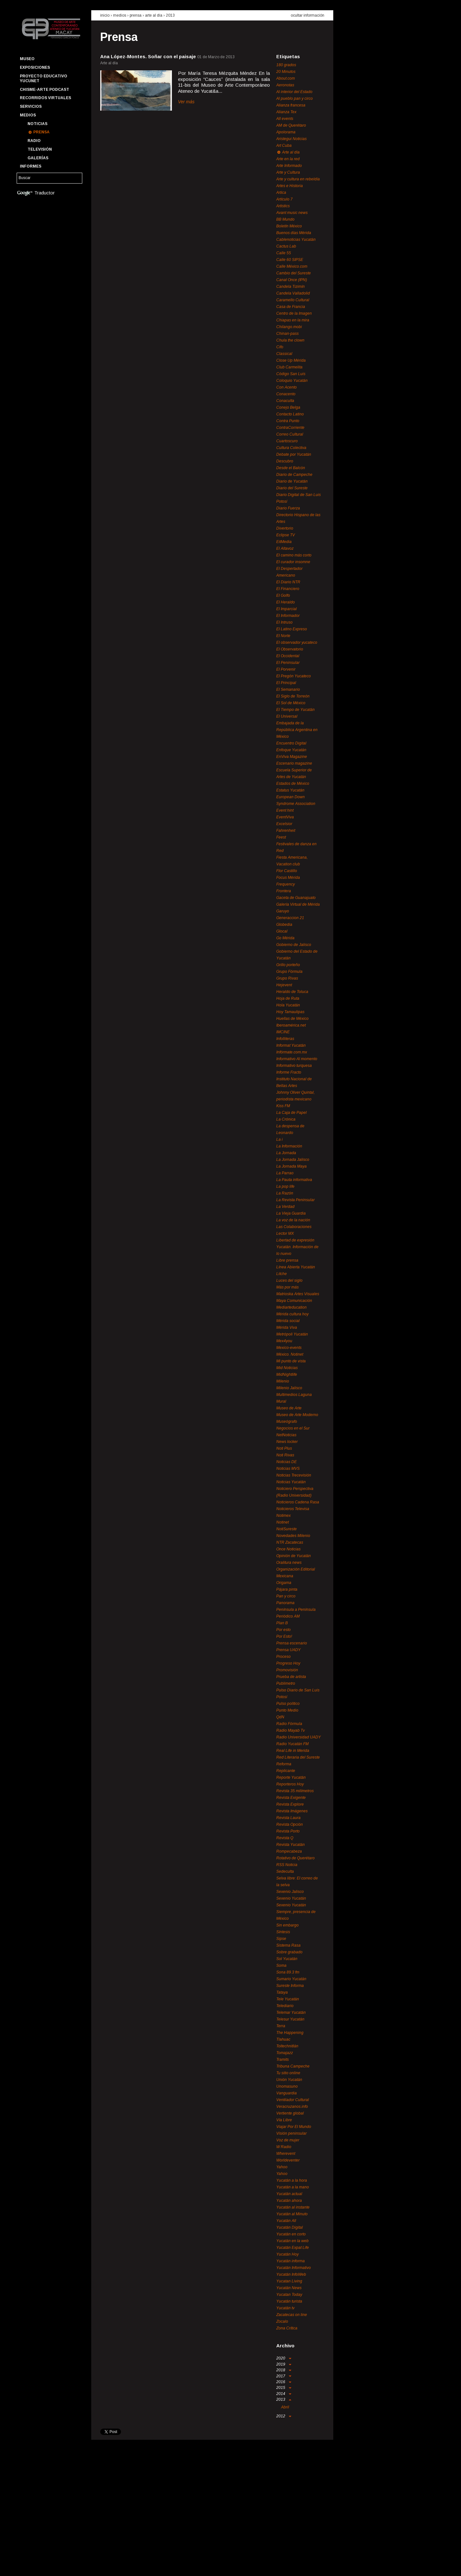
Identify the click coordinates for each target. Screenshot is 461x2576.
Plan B (282, 1623)
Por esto (283, 1629)
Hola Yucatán (288, 1005)
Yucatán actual (289, 2194)
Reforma (283, 1764)
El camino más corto (293, 555)
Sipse (281, 1938)
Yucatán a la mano (292, 2187)
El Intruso (284, 622)
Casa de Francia (290, 306)
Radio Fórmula (289, 1723)
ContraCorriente (290, 427)
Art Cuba (284, 145)
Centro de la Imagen (294, 313)
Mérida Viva (286, 1327)
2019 (283, 2364)
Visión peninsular (291, 2133)
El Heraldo (285, 602)
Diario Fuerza (288, 508)
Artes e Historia (289, 186)
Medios (28, 115)
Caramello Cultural (292, 300)
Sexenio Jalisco (290, 1891)
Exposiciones (35, 67)
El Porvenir (285, 669)
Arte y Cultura (288, 172)
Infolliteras (285, 1038)
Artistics (283, 206)
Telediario (285, 2006)
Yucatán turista (289, 2301)
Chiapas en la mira (292, 320)
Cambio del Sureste (293, 273)
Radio (34, 140)
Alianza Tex (286, 112)
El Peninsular (288, 662)
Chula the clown (290, 340)
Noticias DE (286, 1462)
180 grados (286, 65)
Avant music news (292, 212)
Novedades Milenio (293, 1535)
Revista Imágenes (292, 1811)
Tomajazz (284, 2053)
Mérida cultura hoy (292, 1314)
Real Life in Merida (292, 1750)
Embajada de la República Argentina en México (297, 730)
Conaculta (285, 400)
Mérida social (288, 1321)
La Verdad (285, 1206)
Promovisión (287, 1670)
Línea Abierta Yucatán (295, 1267)
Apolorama (285, 132)
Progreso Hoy (288, 1663)
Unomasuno (287, 2086)
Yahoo (281, 2167)
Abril (285, 2407)
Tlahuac (283, 2039)
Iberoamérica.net (291, 1025)
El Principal (286, 683)
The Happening (289, 2032)
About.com (285, 78)
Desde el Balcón (290, 468)
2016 (283, 2382)
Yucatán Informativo (293, 2267)
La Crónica (285, 1119)
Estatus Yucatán (290, 790)
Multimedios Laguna (294, 1394)
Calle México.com (291, 266)
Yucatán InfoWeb (291, 2274)
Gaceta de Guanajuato (296, 897)
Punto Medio (287, 1710)
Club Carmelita (289, 367)
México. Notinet (289, 1354)
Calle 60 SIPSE (289, 259)
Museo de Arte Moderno (297, 1415)
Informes (30, 166)
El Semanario (288, 689)
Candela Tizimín (290, 286)
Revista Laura (288, 1818)
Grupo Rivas (287, 978)
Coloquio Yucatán (292, 380)
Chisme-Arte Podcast (44, 89)
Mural (281, 1401)
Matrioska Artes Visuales (297, 1294)
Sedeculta (285, 1871)
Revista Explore (290, 1804)
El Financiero (287, 589)
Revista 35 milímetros (295, 1791)
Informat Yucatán (291, 1045)
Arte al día (153, 15)
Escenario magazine (294, 763)
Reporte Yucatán (291, 1777)
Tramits (282, 2059)
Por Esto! (284, 1636)
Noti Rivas (285, 1455)
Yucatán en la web (292, 2241)
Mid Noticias (287, 1368)
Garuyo (282, 911)
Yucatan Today (289, 2294)
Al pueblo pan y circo (294, 98)
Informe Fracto (288, 1072)
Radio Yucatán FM (292, 1744)
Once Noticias (288, 1549)
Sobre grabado (289, 1952)
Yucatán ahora (289, 2200)
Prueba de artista (291, 1676)
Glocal (281, 931)
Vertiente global (290, 2113)
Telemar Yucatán (291, 2012)
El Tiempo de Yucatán (295, 709)
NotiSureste (286, 1529)
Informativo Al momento (296, 1059)
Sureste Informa (290, 1985)
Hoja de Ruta (287, 998)
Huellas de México (292, 1018)
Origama (283, 1582)
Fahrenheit (285, 830)
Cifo (279, 347)
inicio (104, 15)
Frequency (285, 884)
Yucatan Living (289, 2281)
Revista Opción (289, 1824)
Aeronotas (285, 85)
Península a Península (296, 1609)
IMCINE (283, 1032)
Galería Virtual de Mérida (298, 904)
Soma (281, 1965)
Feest (281, 837)
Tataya (282, 1992)
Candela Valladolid (293, 293)
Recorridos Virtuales (45, 98)
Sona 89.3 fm (287, 1972)
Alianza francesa (290, 105)
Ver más (186, 101)
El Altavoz (285, 548)
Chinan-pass (287, 333)
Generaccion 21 (290, 918)
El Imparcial (286, 609)
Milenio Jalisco (289, 1388)
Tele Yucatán (287, 1999)
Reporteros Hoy (290, 1784)
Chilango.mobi (289, 327)
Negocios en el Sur (293, 1428)
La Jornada (286, 1153)
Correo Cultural (289, 434)
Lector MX (285, 1233)
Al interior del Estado (294, 92)
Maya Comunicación (294, 1300)
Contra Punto (287, 421)
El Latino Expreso (291, 629)
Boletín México (289, 226)
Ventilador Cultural (292, 2100)
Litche (281, 1274)
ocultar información (307, 15)
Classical (284, 353)
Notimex (283, 1515)
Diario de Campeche (294, 474)
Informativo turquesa (294, 1065)
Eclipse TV (285, 535)
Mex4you (284, 1341)
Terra (280, 2026)
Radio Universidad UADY (298, 1737)
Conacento (285, 394)
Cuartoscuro (287, 441)
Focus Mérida (288, 877)
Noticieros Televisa (292, 1509)
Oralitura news (289, 1562)
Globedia (284, 924)
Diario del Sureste (292, 488)
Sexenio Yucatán (291, 1898)
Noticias (37, 124)
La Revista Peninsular (295, 1200)
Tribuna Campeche (293, 2066)
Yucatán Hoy (287, 2254)
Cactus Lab (286, 246)
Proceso (283, 1656)
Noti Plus (284, 1448)
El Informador (288, 615)
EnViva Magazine (291, 756)
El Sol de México (290, 703)
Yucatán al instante (293, 2207)
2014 (283, 2393)
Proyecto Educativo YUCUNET (43, 78)
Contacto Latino (290, 414)
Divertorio (284, 528)
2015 (283, 2387)
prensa (136, 15)
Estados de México (292, 783)
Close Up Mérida (291, 360)
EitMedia (284, 542)
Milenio (282, 1381)
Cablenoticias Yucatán (296, 239)
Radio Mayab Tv (290, 1730)
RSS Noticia (286, 1865)
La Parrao (285, 1173)
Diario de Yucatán (292, 481)
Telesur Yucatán (290, 2019)
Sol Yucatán (286, 1959)
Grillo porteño (288, 965)
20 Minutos (285, 71)
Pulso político (288, 1703)
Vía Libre (284, 2120)
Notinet (282, 1522)
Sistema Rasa (288, 1945)
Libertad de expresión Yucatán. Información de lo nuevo (297, 1247)
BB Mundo (285, 219)
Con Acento (286, 387)
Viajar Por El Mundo (293, 2126)
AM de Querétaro (291, 125)
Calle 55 (283, 253)
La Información (289, 1146)
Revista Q (284, 1838)
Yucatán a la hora (291, 2180)
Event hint (285, 810)
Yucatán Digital (289, 2227)
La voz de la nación (293, 1220)
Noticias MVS (288, 1468)
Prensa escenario (291, 1643)
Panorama (285, 1603)
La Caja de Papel (291, 1112)
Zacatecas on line (291, 2314)
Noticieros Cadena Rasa (297, 1502)
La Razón (284, 1193)
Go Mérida (285, 938)
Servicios (31, 106)
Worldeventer (288, 2160)
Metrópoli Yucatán (292, 1334)
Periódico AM (288, 1616)
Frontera (283, 891)
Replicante (285, 1771)
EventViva (285, 817)
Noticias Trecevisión (293, 1475)
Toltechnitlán (287, 2046)
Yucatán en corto (291, 2234)
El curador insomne (293, 562)
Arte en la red (288, 159)
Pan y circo (285, 1596)
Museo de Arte (289, 1408)
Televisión (40, 149)
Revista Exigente (291, 1797)
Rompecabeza (289, 1851)
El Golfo (283, 595)
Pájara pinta (286, 1589)
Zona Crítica (286, 2328)
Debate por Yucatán (293, 454)
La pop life (285, 1186)
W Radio (283, 2147)
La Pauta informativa (294, 1180)
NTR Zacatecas (289, 1542)
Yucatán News (289, 2288)
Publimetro (285, 1683)
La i (279, 1139)
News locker (287, 1441)
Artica (281, 192)
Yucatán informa (290, 2261)
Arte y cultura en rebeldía (298, 179)
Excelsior (284, 824)
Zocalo (282, 2321)
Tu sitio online (288, 2073)
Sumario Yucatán (291, 1979)
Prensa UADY (288, 1650)
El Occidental (287, 656)
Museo (27, 59)
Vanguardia (286, 2093)
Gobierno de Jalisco (293, 944)
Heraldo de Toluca (292, 991)
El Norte (283, 636)
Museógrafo (286, 1421)
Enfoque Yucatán (291, 750)
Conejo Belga (288, 407)
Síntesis (283, 1932)
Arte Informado (289, 165)
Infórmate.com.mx (291, 1052)
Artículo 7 (284, 199)
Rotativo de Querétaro (295, 1858)
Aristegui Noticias (291, 139)
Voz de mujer (287, 2140)
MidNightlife (286, 1374)
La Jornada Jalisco (292, 1159)
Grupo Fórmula (289, 971)
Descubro (284, 461)
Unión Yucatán (289, 2079)
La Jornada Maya (291, 1166)
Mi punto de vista (291, 1361)
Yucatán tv (285, 2308)
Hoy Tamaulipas (290, 1012)
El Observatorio (289, 649)
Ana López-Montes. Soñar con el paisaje (148, 56)
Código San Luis (290, 374)
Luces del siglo (289, 1280)
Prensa (41, 132)
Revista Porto (288, 1831)
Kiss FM (283, 1106)
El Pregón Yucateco (293, 676)
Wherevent (285, 2153)
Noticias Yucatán (291, 1482)
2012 (283, 2416)
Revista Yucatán (290, 1844)
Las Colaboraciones (293, 1227)
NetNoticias (286, 1435)
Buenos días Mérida (293, 233)
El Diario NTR (288, 582)
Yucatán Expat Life (292, 2247)
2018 (283, 2370)
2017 (283, 2376)
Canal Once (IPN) (291, 280)
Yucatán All (286, 2220)
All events (284, 118)
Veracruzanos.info (292, 2106)
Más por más (287, 1287)
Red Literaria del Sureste (298, 1757)
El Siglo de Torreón (293, 696)
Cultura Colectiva (291, 447)
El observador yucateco (296, 642)
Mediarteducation (291, 1307)
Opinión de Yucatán (293, 1556)
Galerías (38, 158)
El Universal (286, 716)
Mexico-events (289, 1347)
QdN (280, 1717)
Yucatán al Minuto (292, 2214)
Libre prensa (287, 1260)
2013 (170, 15)
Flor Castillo (286, 871)
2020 (283, 2358)
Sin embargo (287, 1925)
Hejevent (284, 985)
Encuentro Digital (291, 743)
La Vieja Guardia (291, 1213)
